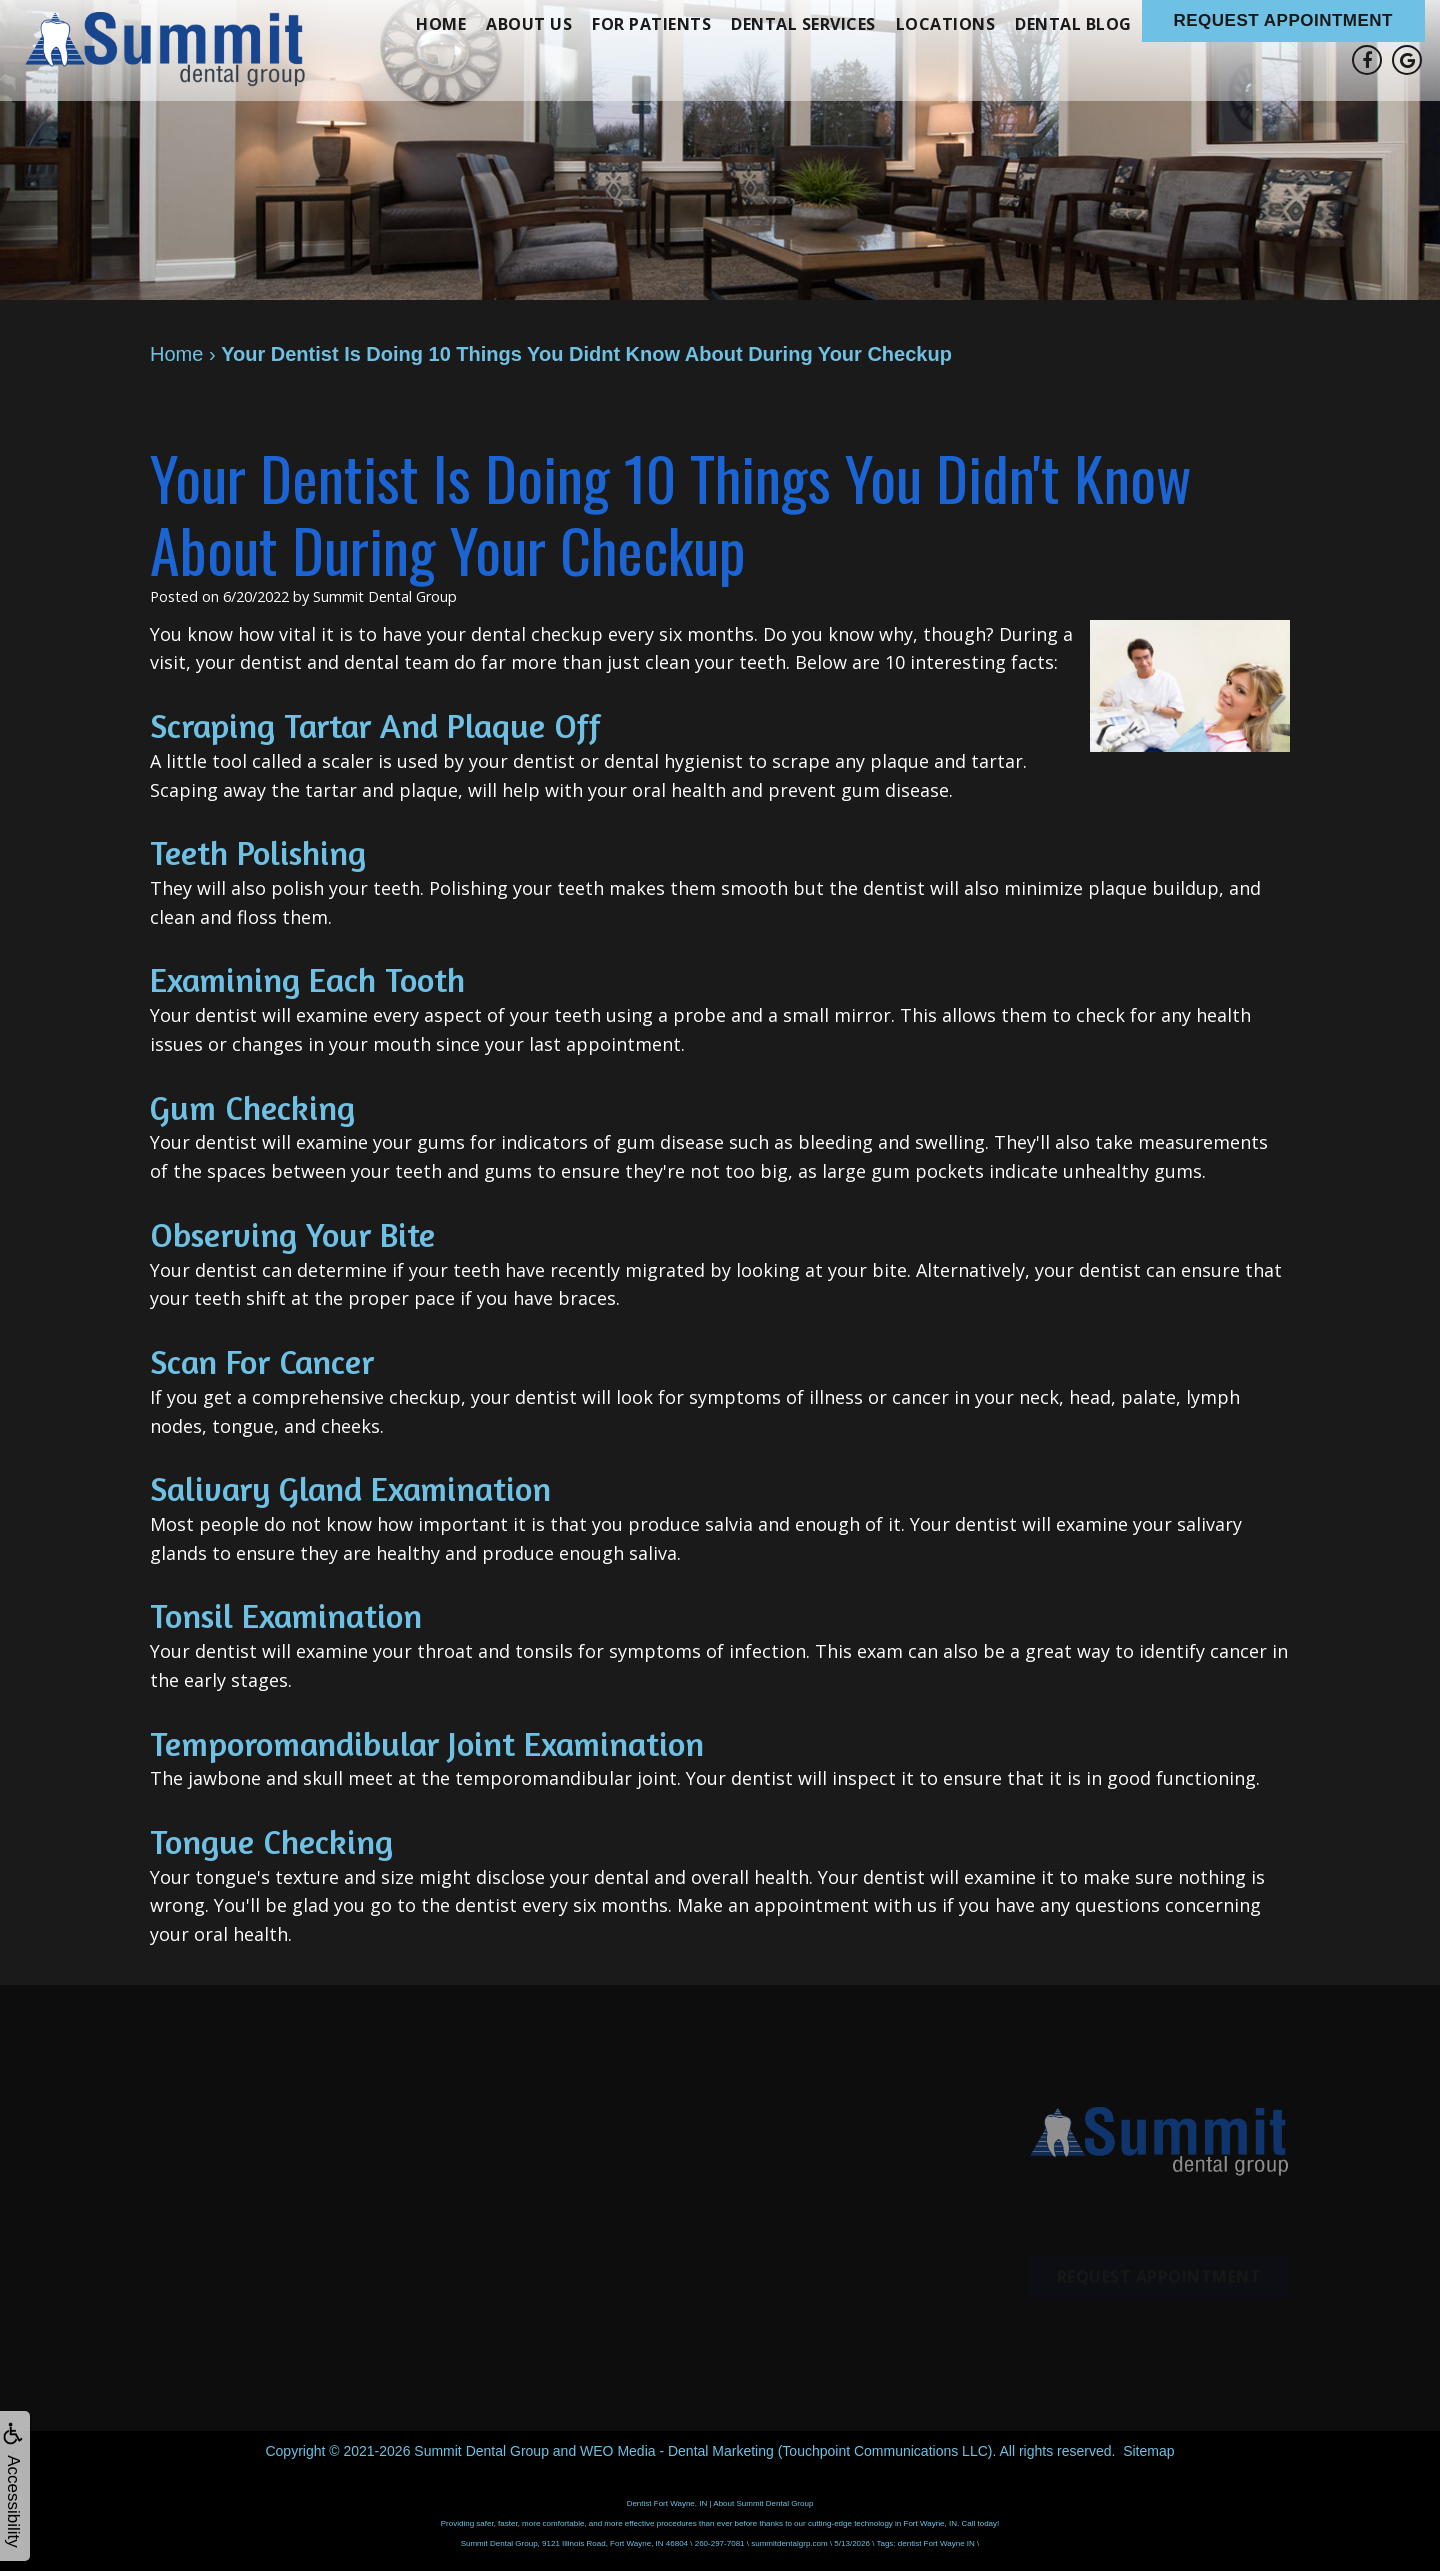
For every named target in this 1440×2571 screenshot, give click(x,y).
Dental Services (803, 24)
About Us (529, 24)
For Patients (651, 24)
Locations (946, 24)
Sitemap (1148, 2451)
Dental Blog (1073, 24)
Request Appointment (1284, 20)
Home (441, 24)
